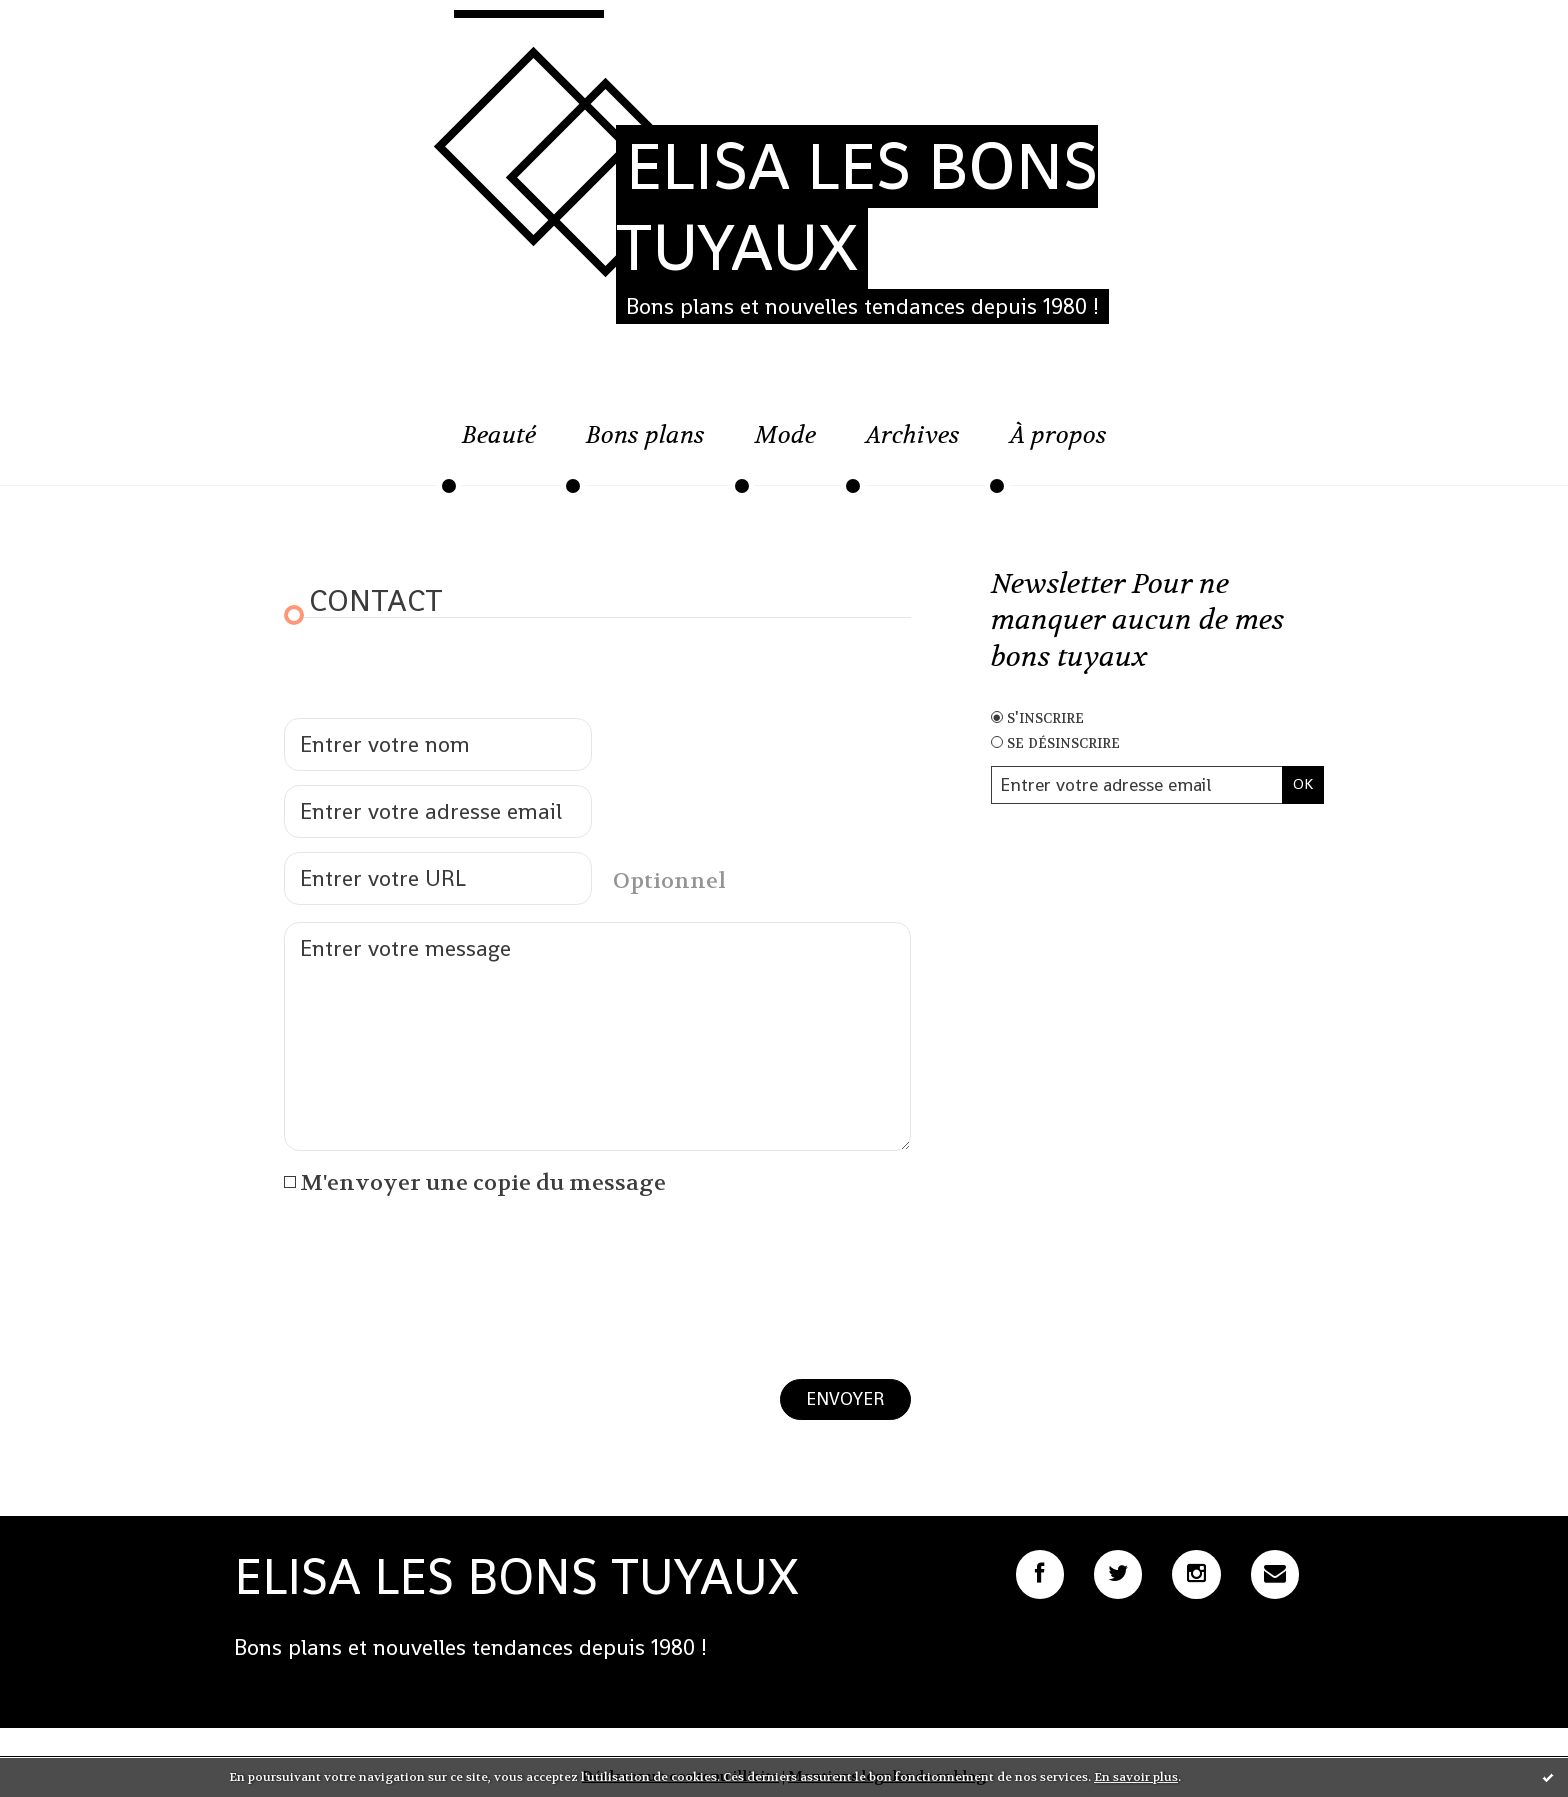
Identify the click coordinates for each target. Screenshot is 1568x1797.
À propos (1058, 435)
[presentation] (436, 1260)
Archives (913, 435)
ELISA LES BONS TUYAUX (857, 207)
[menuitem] (499, 446)
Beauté (499, 435)
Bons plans (645, 435)
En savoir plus (1136, 1777)
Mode (785, 435)
